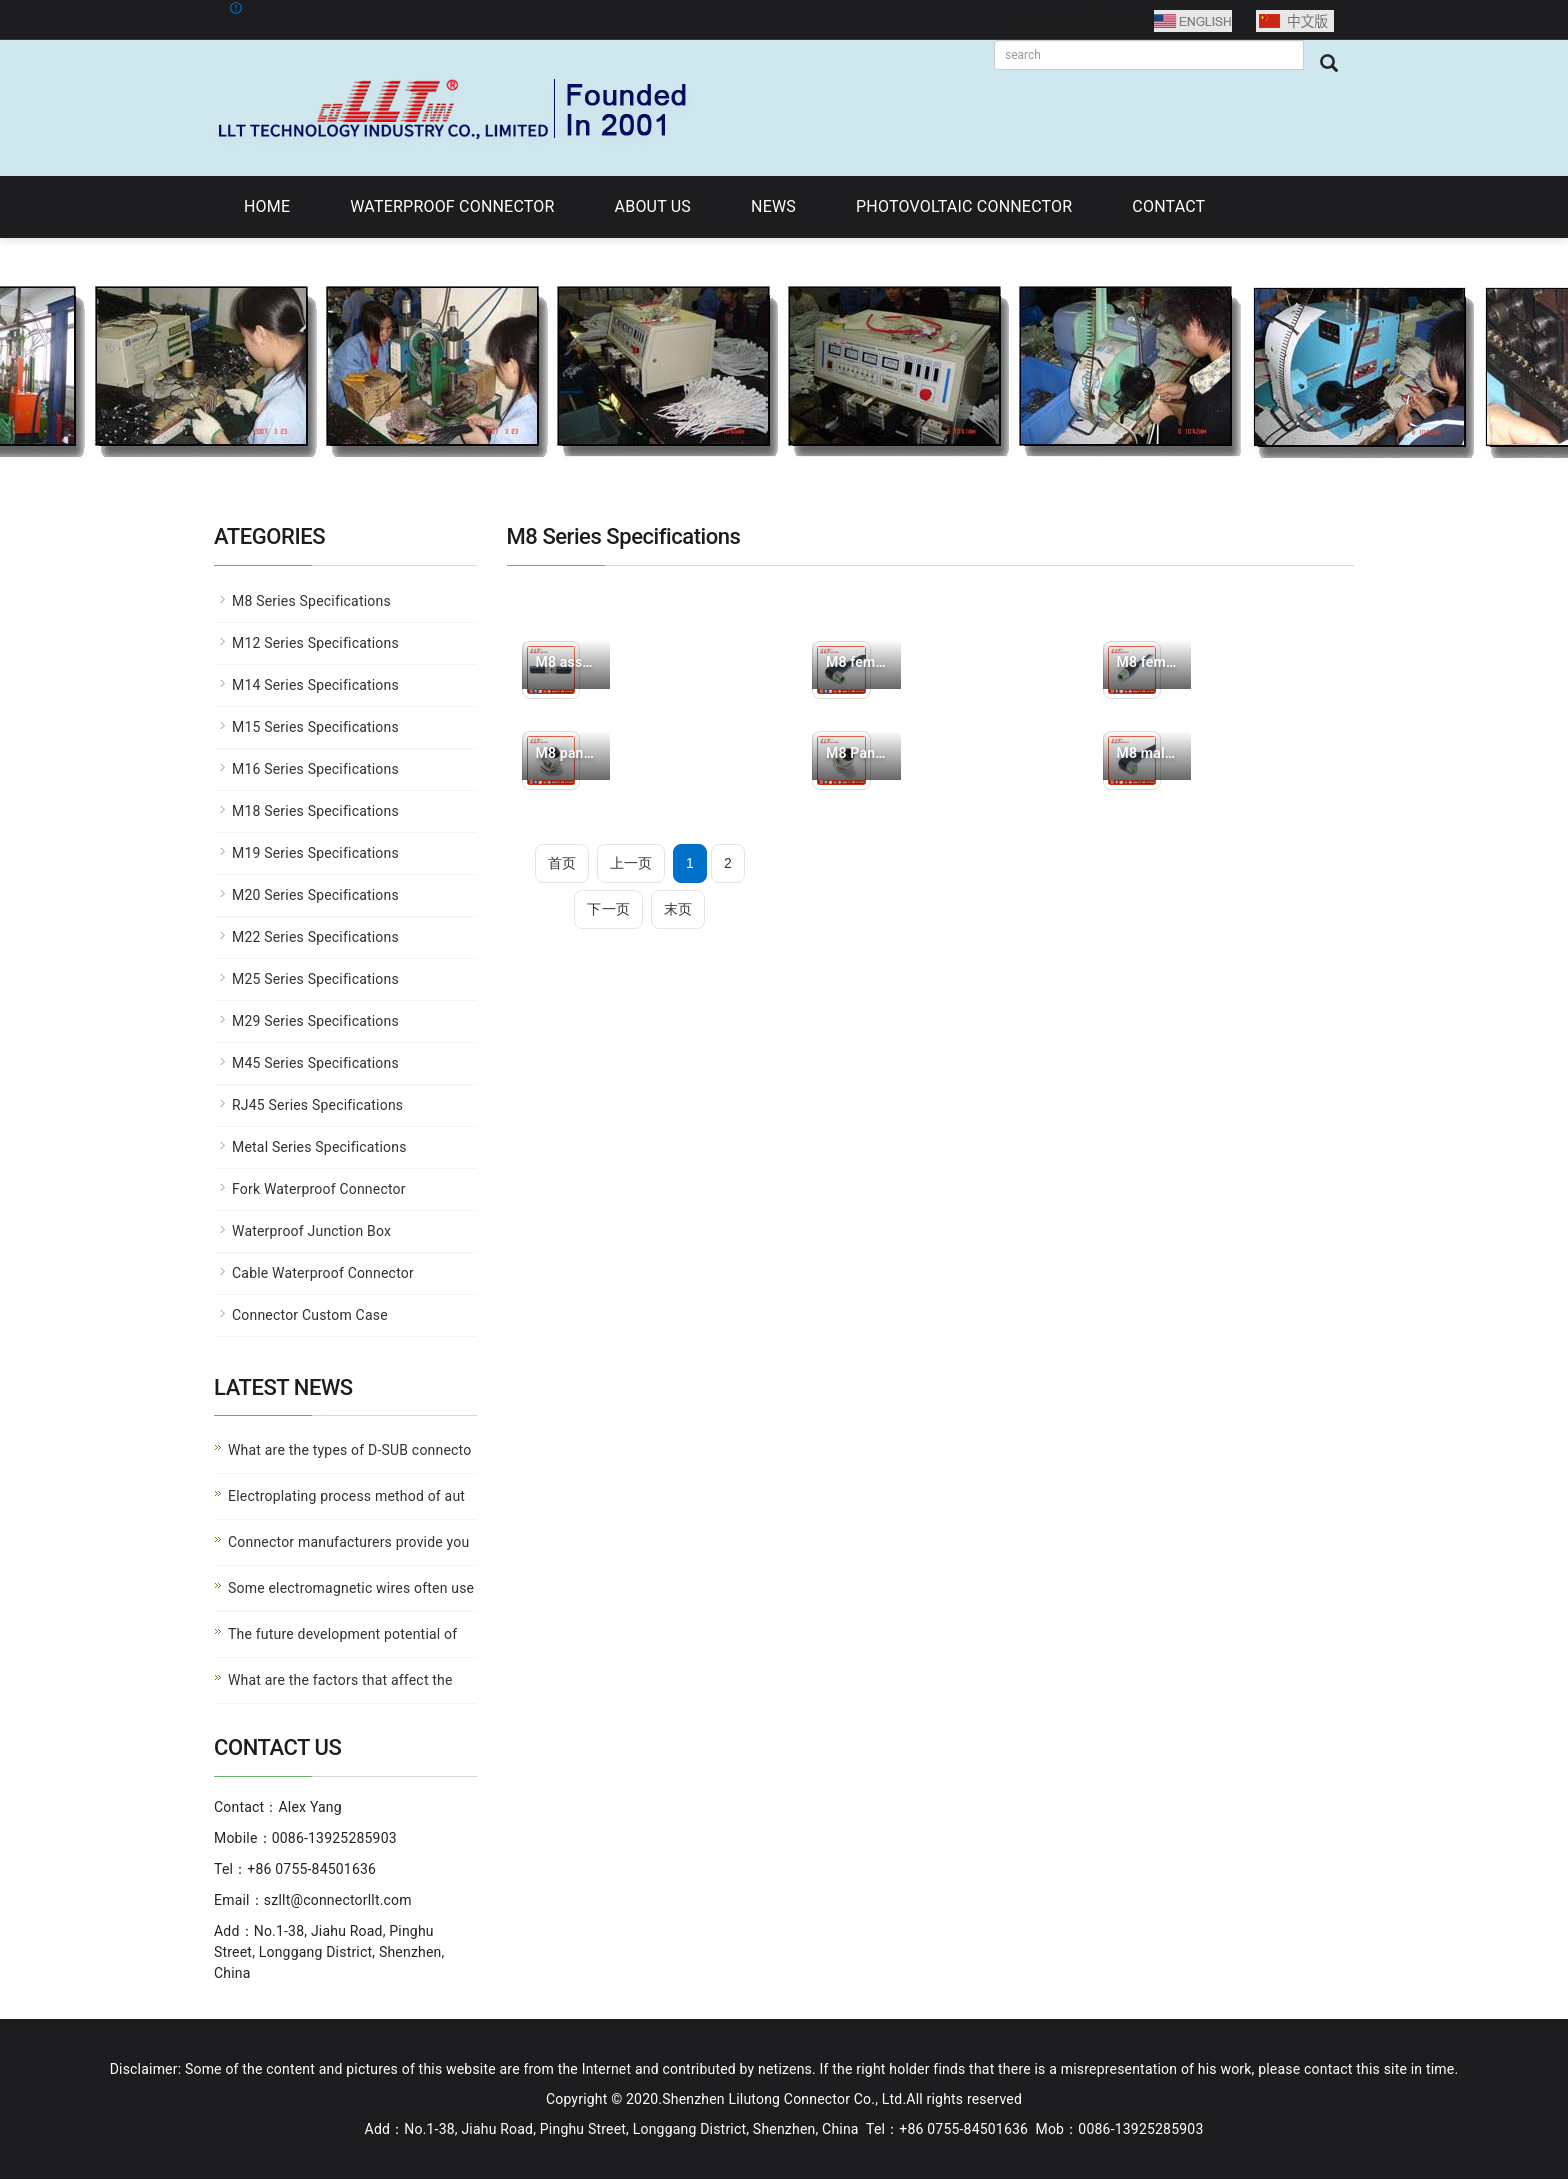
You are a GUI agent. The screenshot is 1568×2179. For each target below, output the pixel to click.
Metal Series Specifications (319, 1147)
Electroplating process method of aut (346, 1496)
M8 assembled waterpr (566, 662)
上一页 (631, 863)
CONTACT (1168, 206)
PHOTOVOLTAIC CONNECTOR (964, 206)
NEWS (773, 206)
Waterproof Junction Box (311, 1231)
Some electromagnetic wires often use (351, 1588)
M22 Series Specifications (315, 937)
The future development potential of (342, 1634)
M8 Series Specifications (311, 601)
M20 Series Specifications (315, 895)
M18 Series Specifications (315, 811)
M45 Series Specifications (315, 1063)
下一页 (608, 909)
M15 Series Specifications (315, 727)
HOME (267, 206)
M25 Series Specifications (315, 979)
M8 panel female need (566, 753)
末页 (678, 909)
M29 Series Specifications (315, 1021)
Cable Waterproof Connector (323, 1273)
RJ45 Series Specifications (317, 1105)
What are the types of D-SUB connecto (349, 1450)
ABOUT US (653, 206)
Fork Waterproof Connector (319, 1189)
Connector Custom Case (310, 1315)
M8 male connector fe (1147, 753)
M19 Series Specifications (315, 853)
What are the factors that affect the (340, 1680)
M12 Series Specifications (315, 643)
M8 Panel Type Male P (856, 753)
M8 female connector (856, 662)
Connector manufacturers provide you (348, 1542)
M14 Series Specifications (315, 685)
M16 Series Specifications (315, 769)
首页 (562, 863)
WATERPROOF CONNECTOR (452, 206)
